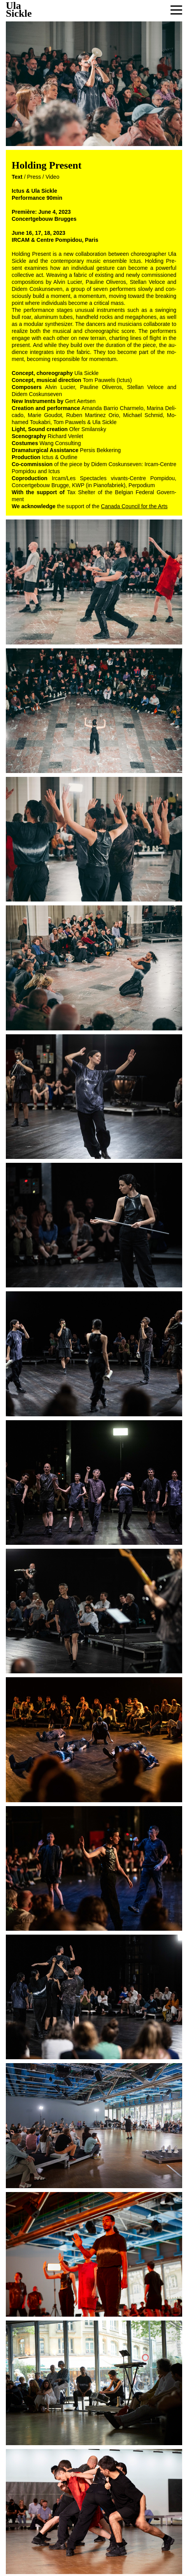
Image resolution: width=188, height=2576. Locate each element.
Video (53, 177)
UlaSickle (19, 10)
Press (34, 177)
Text (17, 177)
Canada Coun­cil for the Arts (134, 506)
